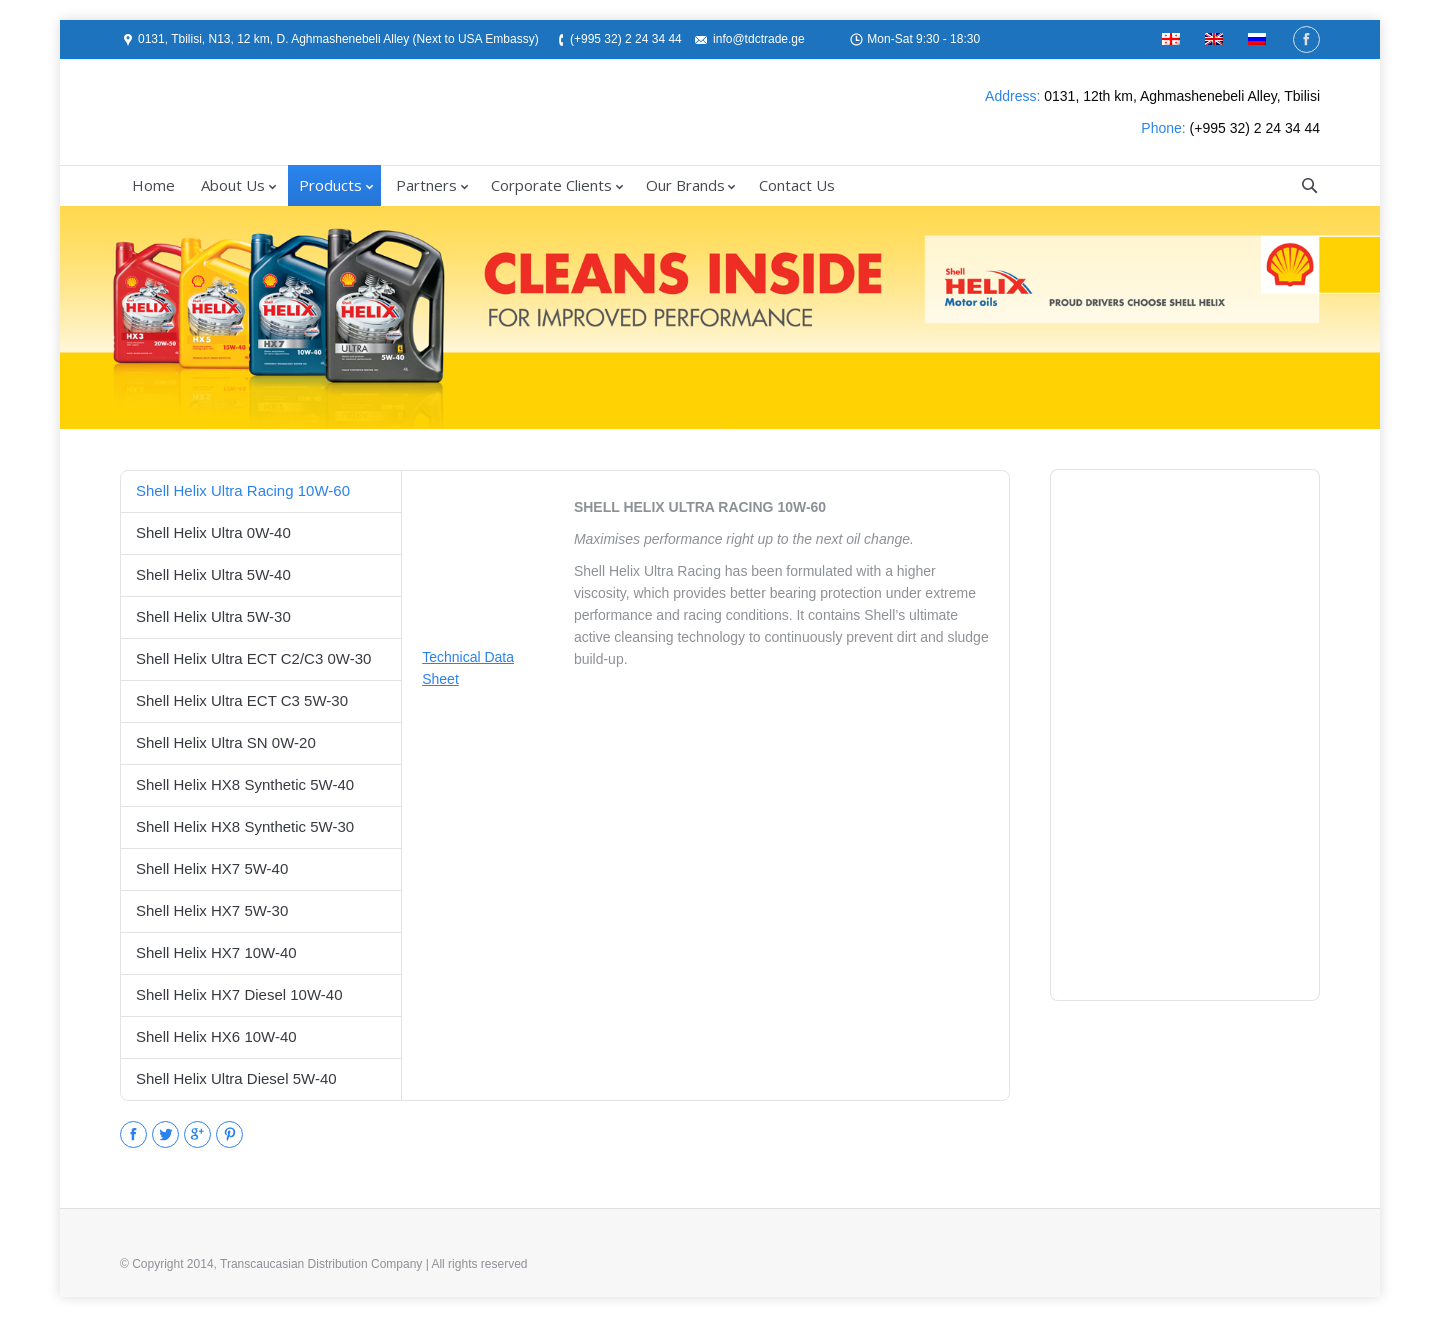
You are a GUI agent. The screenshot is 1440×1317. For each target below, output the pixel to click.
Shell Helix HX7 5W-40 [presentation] (212, 868)
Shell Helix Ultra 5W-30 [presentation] (213, 616)
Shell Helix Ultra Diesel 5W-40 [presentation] (236, 1078)
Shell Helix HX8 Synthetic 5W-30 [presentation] (245, 826)
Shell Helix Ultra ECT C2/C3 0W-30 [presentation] (253, 658)
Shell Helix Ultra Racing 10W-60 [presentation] (243, 490)
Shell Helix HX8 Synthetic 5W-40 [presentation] (245, 784)
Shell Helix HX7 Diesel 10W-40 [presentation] (239, 994)
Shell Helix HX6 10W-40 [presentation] (216, 1036)
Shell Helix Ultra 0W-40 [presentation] (213, 532)
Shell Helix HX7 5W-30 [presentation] (212, 910)
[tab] (261, 491)
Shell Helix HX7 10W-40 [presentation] (216, 952)
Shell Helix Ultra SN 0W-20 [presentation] (226, 742)
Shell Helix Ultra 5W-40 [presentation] (213, 574)
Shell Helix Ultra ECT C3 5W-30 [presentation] (242, 700)
